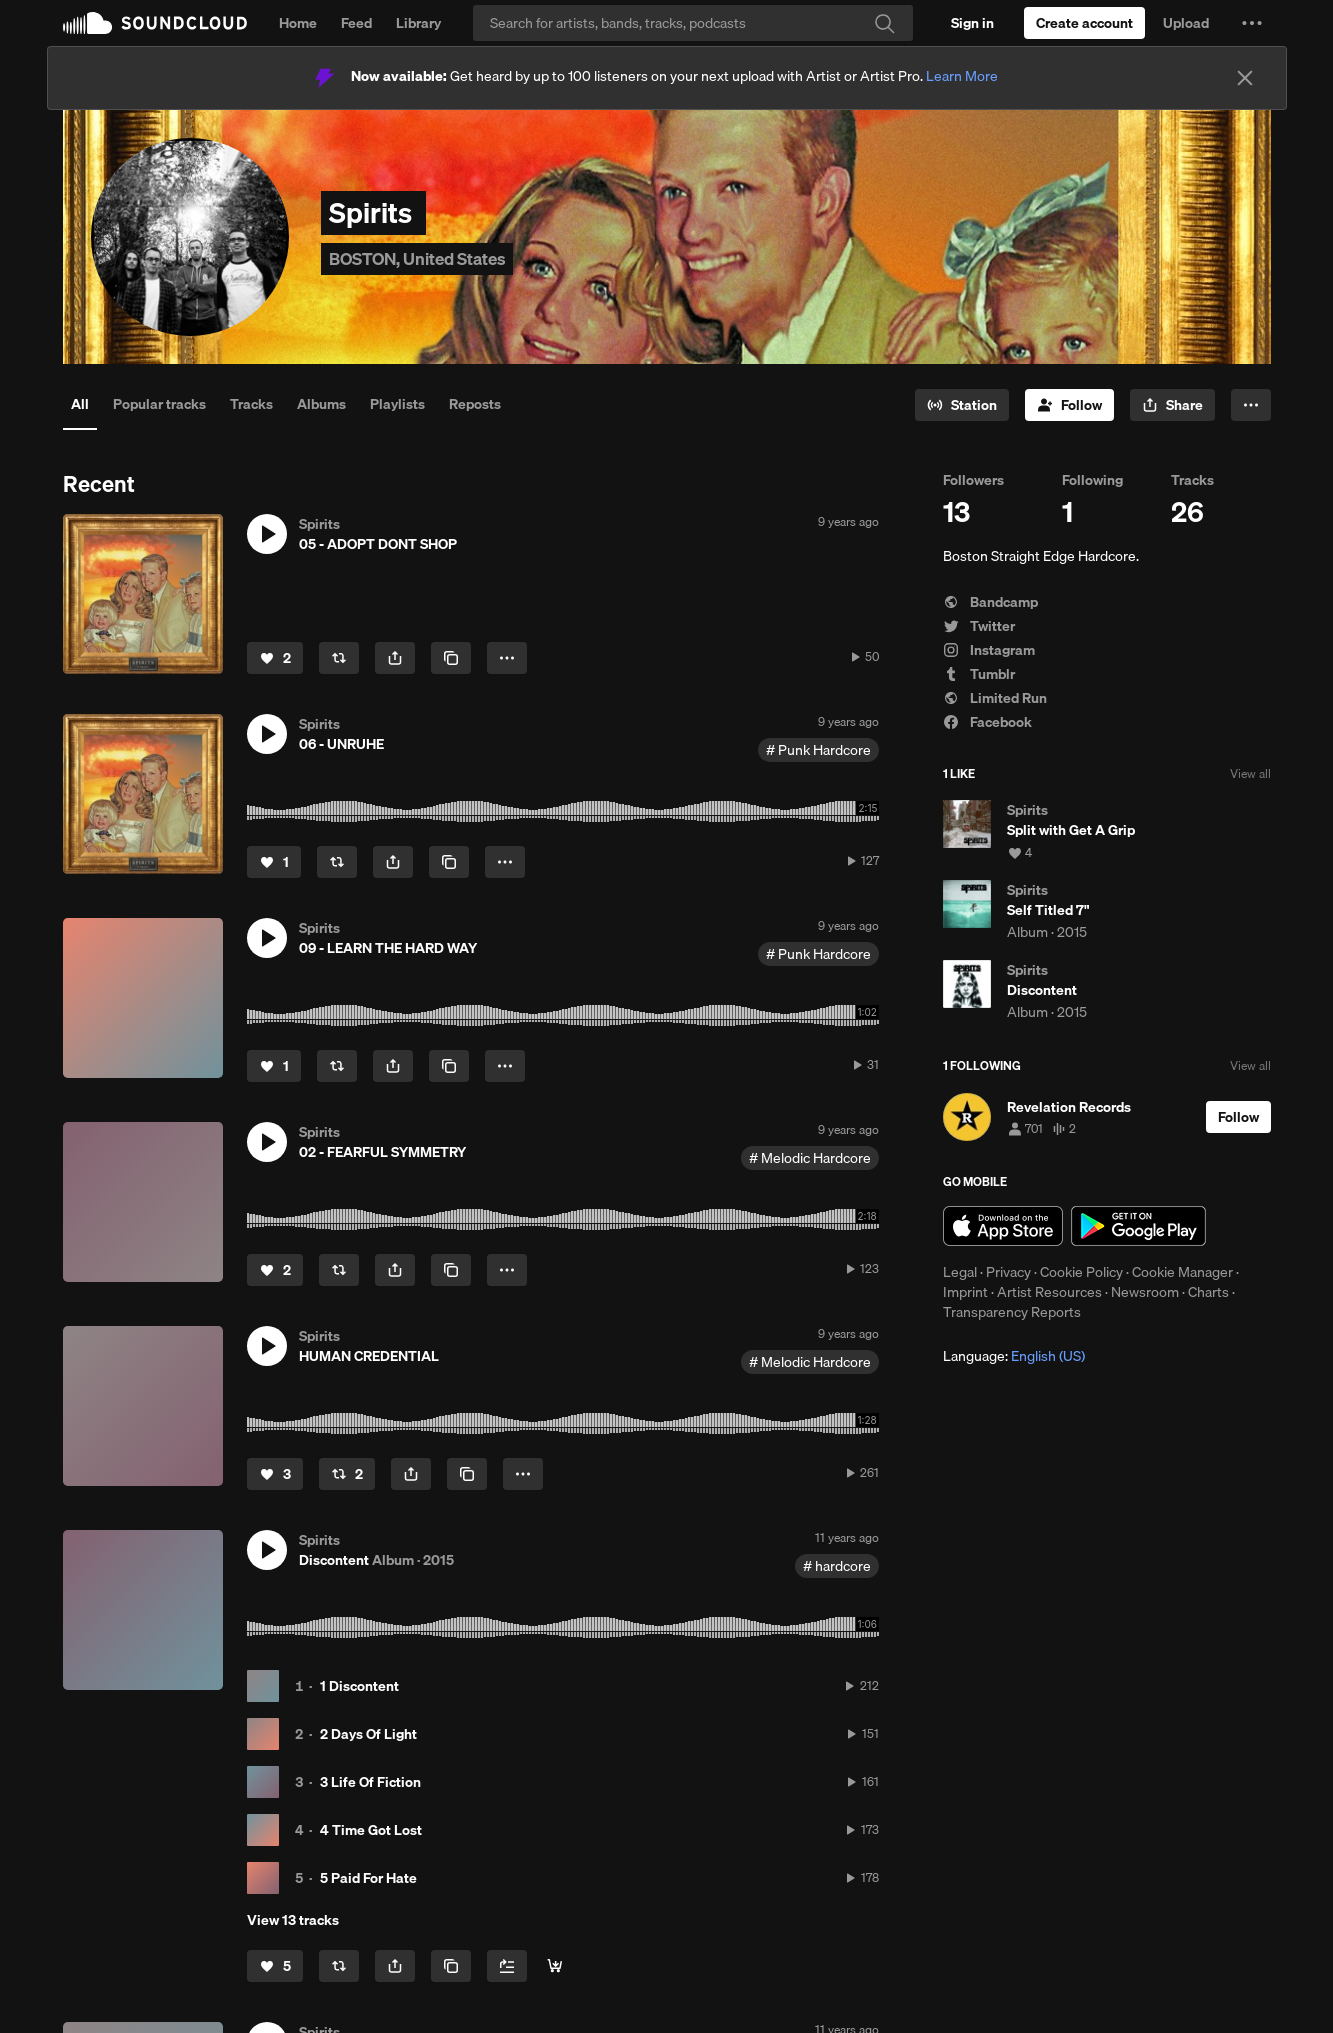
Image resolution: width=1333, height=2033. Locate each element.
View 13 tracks (293, 1920)
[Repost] (339, 658)
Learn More (962, 76)
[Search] (693, 23)
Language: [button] (1014, 1356)
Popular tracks (159, 404)
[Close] (1245, 78)
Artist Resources (1049, 1292)
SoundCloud (155, 23)
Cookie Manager (1182, 1272)
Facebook (987, 722)
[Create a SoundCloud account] (1084, 23)
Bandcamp (990, 602)
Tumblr (979, 674)
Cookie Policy (1081, 1272)
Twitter (979, 626)
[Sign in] (972, 23)
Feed (356, 23)
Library (418, 23)
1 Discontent (359, 1686)
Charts (1208, 1292)
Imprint (965, 1292)
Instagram (989, 650)
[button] (1252, 23)
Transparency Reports (1012, 1312)
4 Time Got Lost (371, 1830)
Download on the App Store (1003, 1226)
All (80, 404)
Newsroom (1145, 1292)
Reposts (475, 404)
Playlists (397, 404)
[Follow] (1069, 405)
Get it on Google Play (1138, 1226)
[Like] (275, 658)
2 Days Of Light (368, 1734)
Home (298, 23)
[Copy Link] (451, 658)
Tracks (251, 404)
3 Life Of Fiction (370, 1782)
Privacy (1008, 1272)
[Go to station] (962, 405)
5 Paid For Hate (368, 1878)
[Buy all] (555, 1966)
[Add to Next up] (507, 1966)
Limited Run (995, 698)
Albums (321, 404)
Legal (960, 1272)
